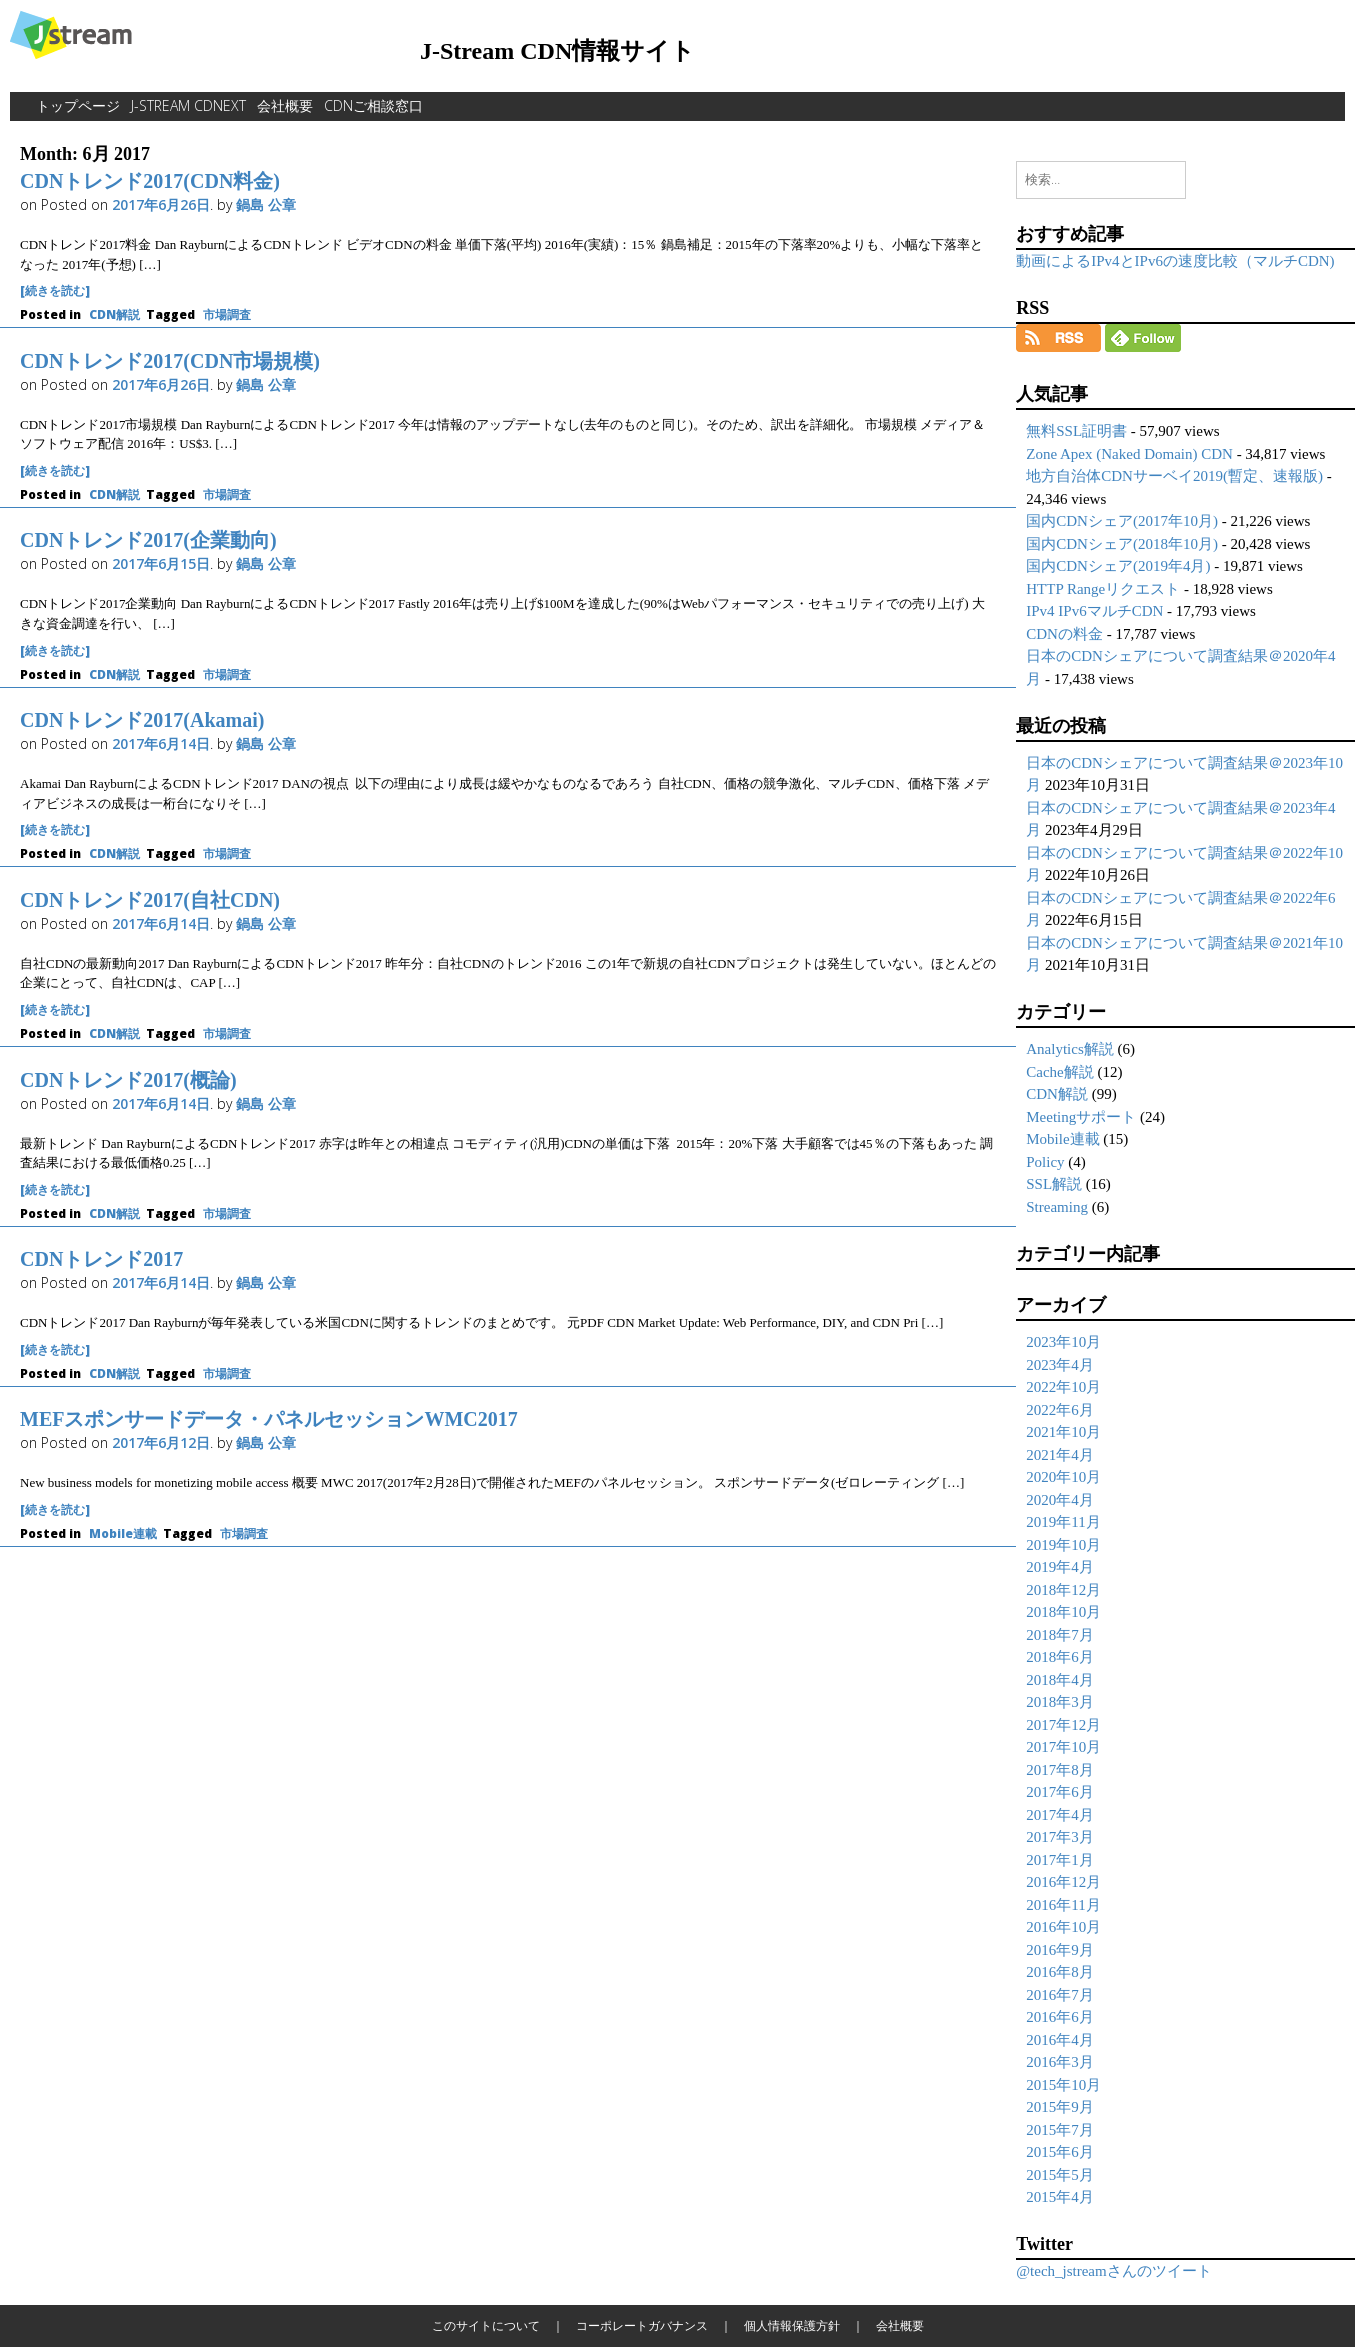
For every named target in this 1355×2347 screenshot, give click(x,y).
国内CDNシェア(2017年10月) (1122, 521)
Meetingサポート (1081, 1117)
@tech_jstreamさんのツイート (1113, 2271)
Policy (1045, 1162)
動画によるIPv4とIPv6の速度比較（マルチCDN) (1175, 261)
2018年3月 (1060, 1702)
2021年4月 (1060, 1455)
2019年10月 (1063, 1545)
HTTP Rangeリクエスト (1103, 589)
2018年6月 (1060, 1657)
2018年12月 (1063, 1590)
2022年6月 (1060, 1410)
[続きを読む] (55, 290)
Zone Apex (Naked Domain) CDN (1129, 454)
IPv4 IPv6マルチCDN (1094, 611)
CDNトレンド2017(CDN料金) (150, 181)
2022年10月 (1063, 1387)
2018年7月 (1060, 1635)
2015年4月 (1060, 2197)
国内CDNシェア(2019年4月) (1118, 566)
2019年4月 (1060, 1567)
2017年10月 (1063, 1747)
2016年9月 (1060, 1950)
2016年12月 (1063, 1882)
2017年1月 (1060, 1860)
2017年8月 (1060, 1770)
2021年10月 (1063, 1432)
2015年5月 (1060, 2175)
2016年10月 (1063, 1927)
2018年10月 (1063, 1612)
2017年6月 (1060, 1792)
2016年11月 (1063, 1905)
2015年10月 (1063, 2085)
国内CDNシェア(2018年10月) (1122, 544)
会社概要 (285, 105)
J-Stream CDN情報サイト (557, 51)
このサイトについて (486, 2325)
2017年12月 (1063, 1725)
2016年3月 (1060, 2062)
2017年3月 (1060, 1837)
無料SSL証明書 (1076, 431)
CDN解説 (114, 314)
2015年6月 (1060, 2152)
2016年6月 (1060, 2017)
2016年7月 (1060, 1995)
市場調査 (227, 314)
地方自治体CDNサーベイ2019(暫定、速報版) (1174, 476)
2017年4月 (1060, 1815)
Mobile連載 (123, 1533)
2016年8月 (1060, 1972)
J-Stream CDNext (188, 105)
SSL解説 (1054, 1184)
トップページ (78, 105)
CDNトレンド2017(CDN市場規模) (170, 361)
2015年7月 (1060, 2130)
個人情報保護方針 (792, 2325)
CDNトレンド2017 (101, 1259)
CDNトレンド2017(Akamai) (142, 720)
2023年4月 (1060, 1365)
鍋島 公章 (266, 204)
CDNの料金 (1064, 634)
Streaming (1057, 1207)
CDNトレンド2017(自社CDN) (150, 900)
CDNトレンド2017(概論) (128, 1080)
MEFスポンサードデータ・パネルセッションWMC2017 (269, 1419)
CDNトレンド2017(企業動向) (148, 540)
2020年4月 (1060, 1500)
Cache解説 (1059, 1072)
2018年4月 (1060, 1680)
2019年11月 (1063, 1522)
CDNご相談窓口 (373, 105)
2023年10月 (1063, 1342)
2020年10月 (1063, 1477)
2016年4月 (1060, 2040)
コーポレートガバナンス (642, 2325)
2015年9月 (1060, 2107)
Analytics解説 (1070, 1049)
